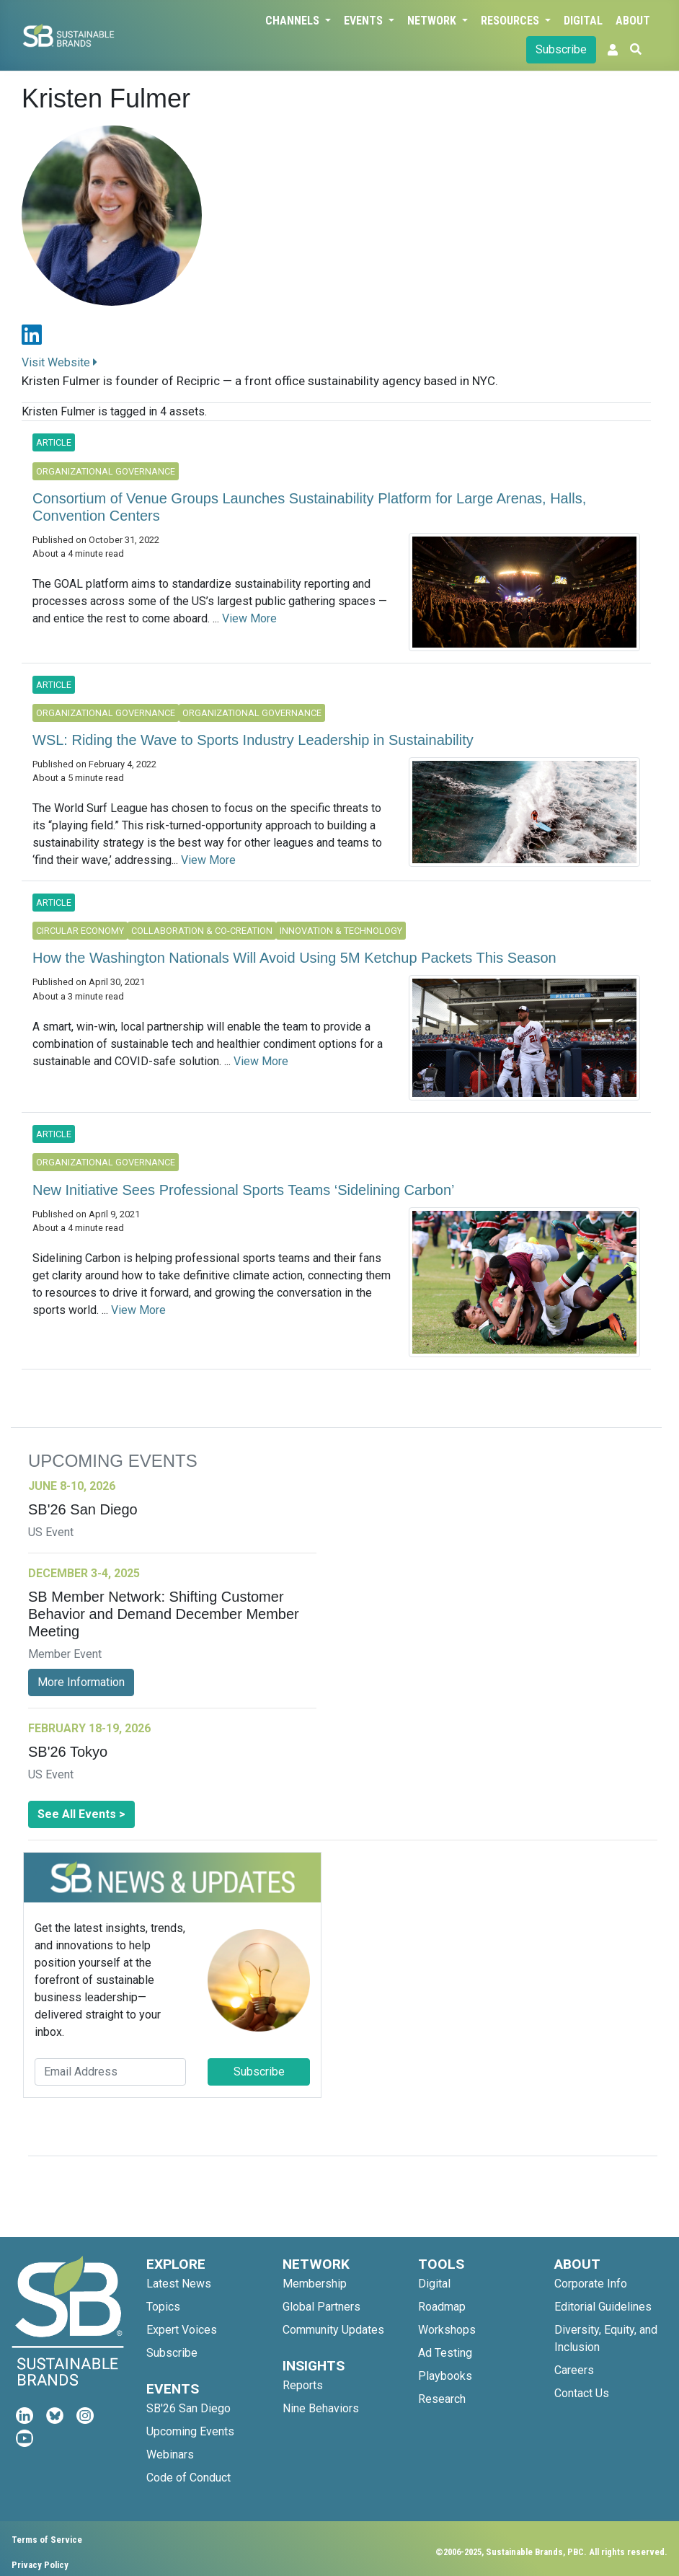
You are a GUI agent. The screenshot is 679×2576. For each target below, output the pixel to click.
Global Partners (321, 2306)
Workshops (447, 2330)
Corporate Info (590, 2283)
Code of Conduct (188, 2477)
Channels (293, 20)
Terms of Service (47, 2539)
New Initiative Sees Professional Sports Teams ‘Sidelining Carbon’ (243, 1190)
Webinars (170, 2454)
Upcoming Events (190, 2431)
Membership (315, 2283)
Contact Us (581, 2393)
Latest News (178, 2283)
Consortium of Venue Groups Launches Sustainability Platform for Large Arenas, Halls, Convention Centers (309, 507)
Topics (163, 2306)
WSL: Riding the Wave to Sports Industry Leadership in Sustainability (253, 740)
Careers (574, 2370)
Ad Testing (445, 2353)
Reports (303, 2385)
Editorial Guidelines (603, 2306)
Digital (583, 20)
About (633, 20)
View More (249, 618)
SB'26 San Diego (188, 2408)
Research (442, 2399)
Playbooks (445, 2376)
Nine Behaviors (321, 2408)
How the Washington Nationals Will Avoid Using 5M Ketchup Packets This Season (294, 958)
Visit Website (59, 362)
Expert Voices (181, 2330)
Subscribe (561, 49)
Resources (511, 20)
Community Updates (333, 2330)
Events (365, 20)
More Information (81, 1682)
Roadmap (442, 2306)
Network (433, 20)
